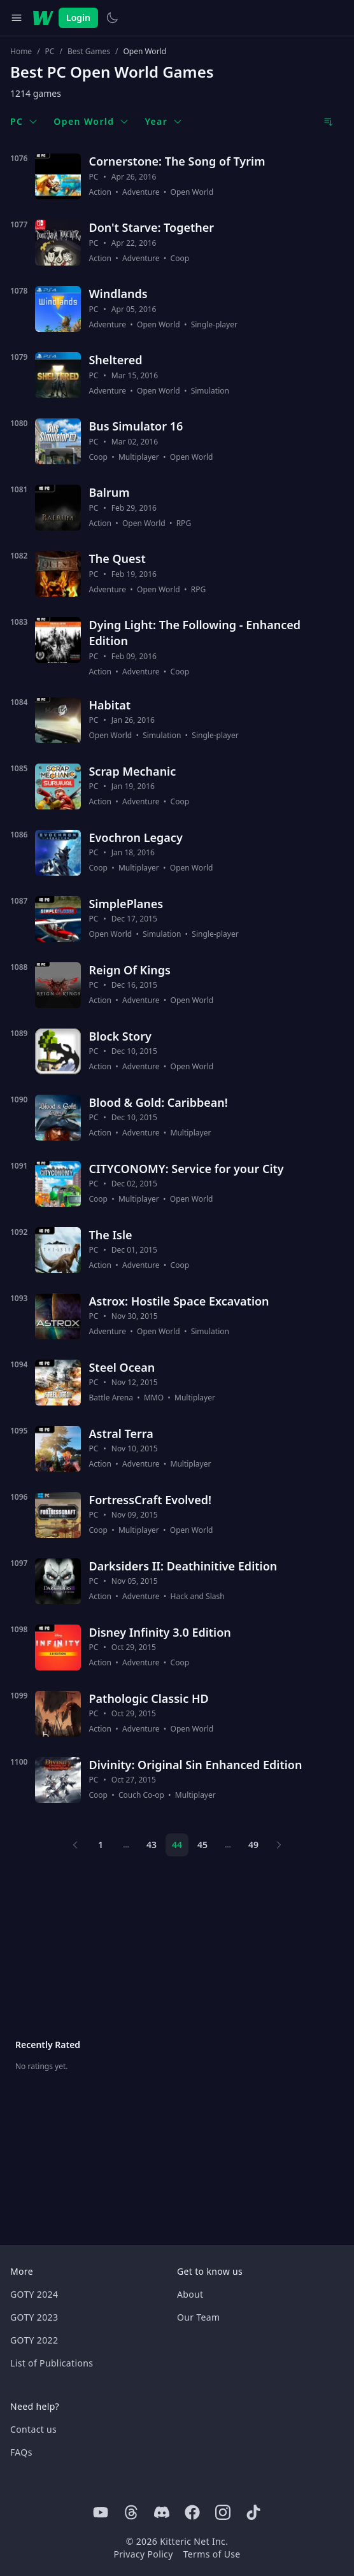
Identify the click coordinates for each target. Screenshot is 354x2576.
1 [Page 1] (100, 1845)
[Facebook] (192, 2512)
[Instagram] (222, 2512)
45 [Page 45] (202, 1845)
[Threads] (131, 2512)
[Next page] (278, 1844)
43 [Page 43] (151, 1845)
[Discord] (161, 2512)
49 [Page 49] (253, 1845)
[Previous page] (75, 1844)
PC (50, 51)
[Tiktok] (253, 2512)
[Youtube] (100, 2512)
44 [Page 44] (177, 1845)
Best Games (88, 51)
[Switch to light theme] (112, 17)
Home (21, 51)
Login (78, 17)
